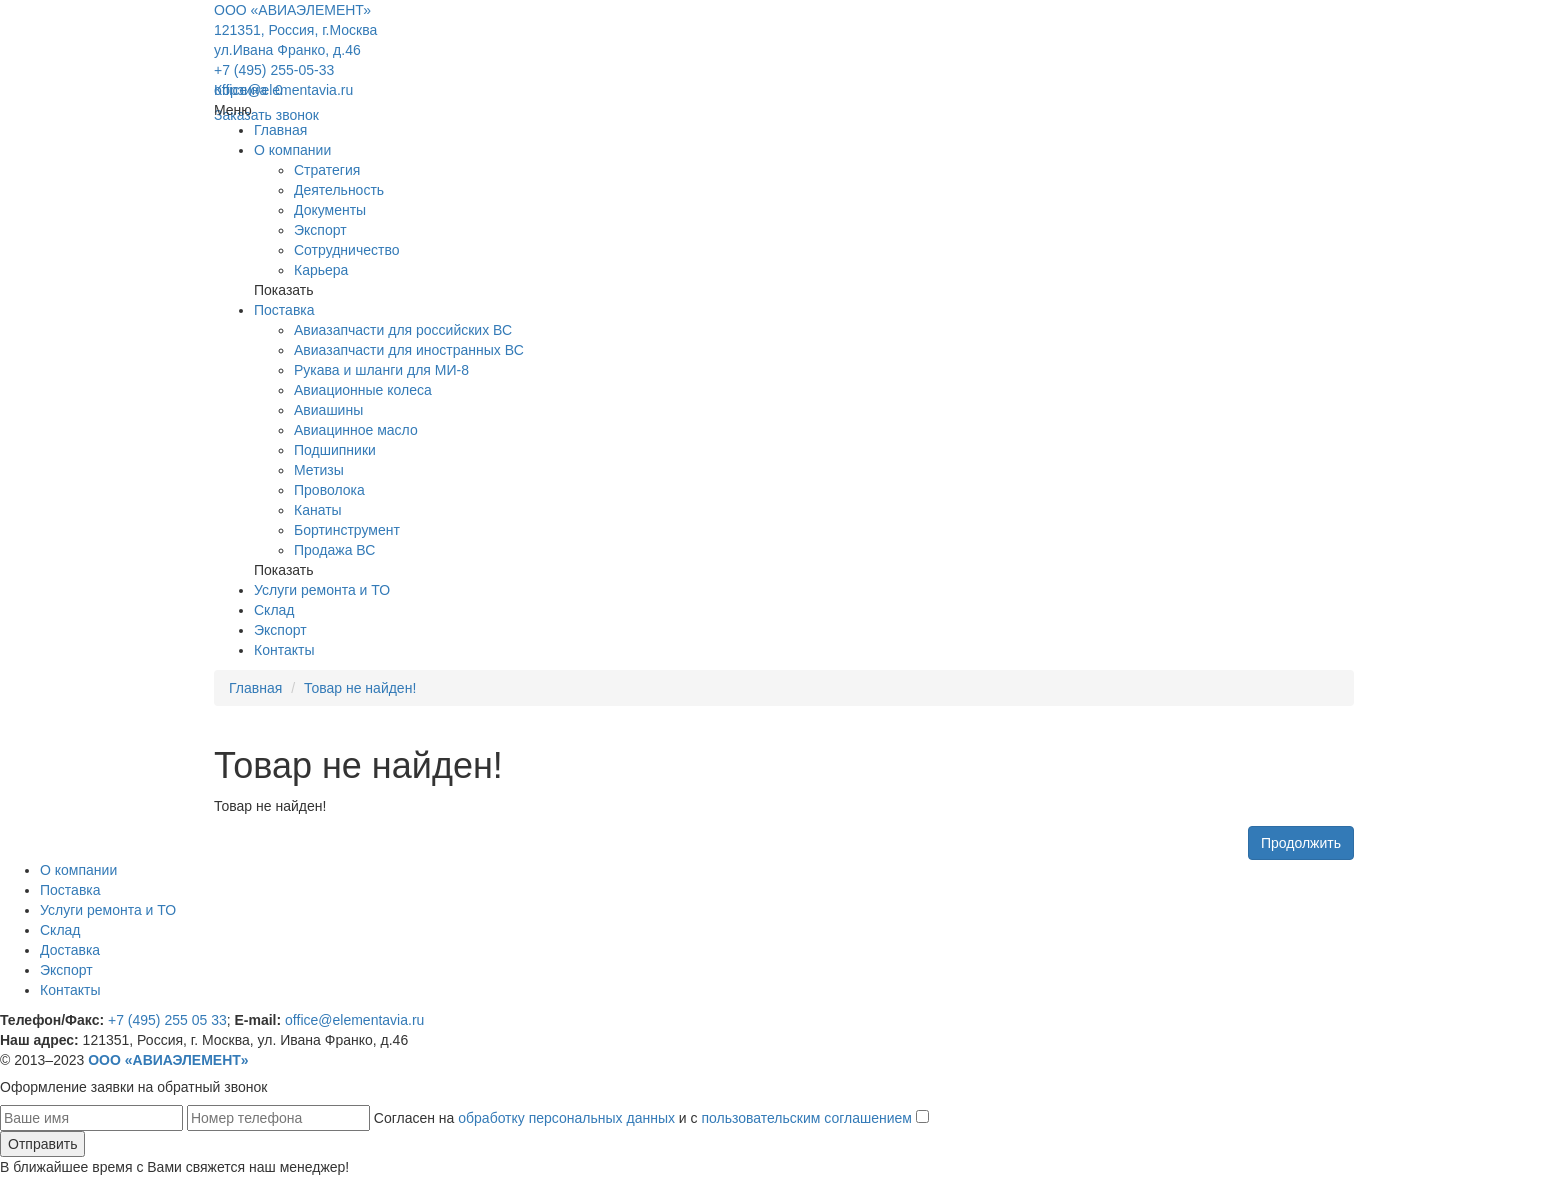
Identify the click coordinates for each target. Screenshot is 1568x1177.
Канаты (318, 510)
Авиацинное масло (356, 430)
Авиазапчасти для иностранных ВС (409, 350)
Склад (274, 610)
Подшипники (335, 450)
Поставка (284, 310)
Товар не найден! (360, 688)
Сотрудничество (346, 250)
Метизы (319, 470)
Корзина (248, 90)
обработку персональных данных (566, 1118)
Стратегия (327, 170)
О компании (292, 150)
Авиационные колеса (363, 390)
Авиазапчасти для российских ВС (403, 330)
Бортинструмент (347, 530)
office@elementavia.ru (283, 90)
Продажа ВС (334, 550)
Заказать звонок (266, 115)
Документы (330, 210)
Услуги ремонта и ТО (322, 590)
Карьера (321, 270)
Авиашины (328, 410)
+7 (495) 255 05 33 (167, 1020)
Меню (233, 110)
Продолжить (1301, 843)
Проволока (329, 490)
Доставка (70, 950)
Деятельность (339, 190)
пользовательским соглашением (806, 1118)
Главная (280, 130)
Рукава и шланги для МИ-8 (381, 370)
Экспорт (320, 230)
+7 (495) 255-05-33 (274, 70)
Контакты (284, 650)
